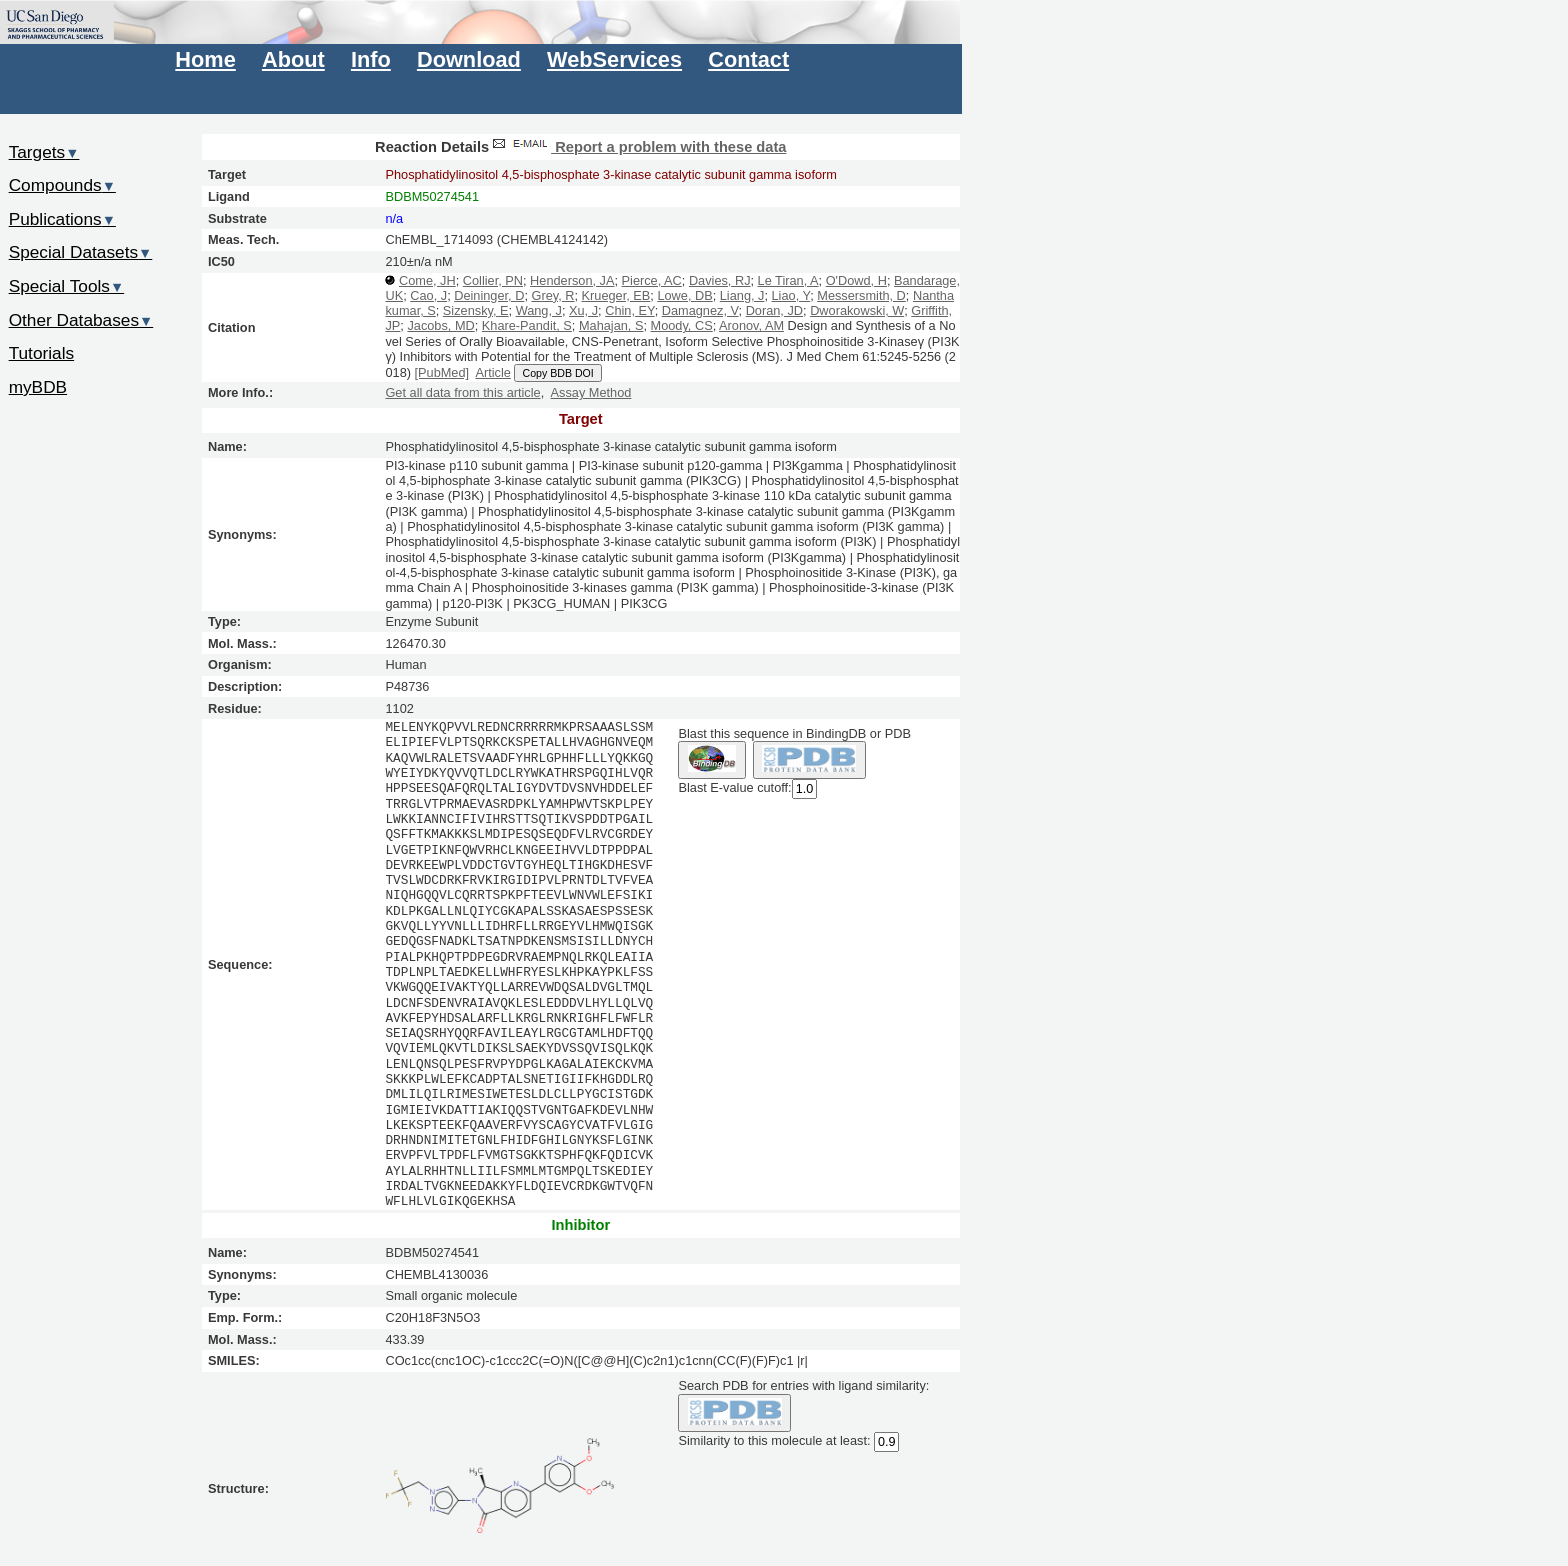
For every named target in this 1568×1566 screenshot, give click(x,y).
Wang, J (539, 310)
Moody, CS (682, 325)
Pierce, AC (652, 280)
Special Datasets (81, 252)
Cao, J (428, 295)
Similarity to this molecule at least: (774, 1440)
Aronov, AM (751, 325)
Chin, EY (630, 310)
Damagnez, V (700, 310)
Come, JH (427, 280)
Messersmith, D (861, 295)
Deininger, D (489, 295)
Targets (44, 152)
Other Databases (81, 320)
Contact (748, 59)
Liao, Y (791, 295)
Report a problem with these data (637, 147)
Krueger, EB (616, 295)
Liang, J (742, 295)
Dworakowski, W (857, 310)
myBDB (38, 387)
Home (205, 59)
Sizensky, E (476, 310)
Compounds (62, 185)
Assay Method (591, 392)
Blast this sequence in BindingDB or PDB (794, 733)
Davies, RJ (720, 280)
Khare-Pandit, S (527, 325)
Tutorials (42, 353)
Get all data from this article (462, 392)
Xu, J (583, 310)
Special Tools (67, 286)
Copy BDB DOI (557, 373)
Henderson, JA (572, 280)
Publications (62, 219)
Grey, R (552, 295)
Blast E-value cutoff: (734, 788)
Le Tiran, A (788, 280)
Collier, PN (493, 280)
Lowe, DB (684, 295)
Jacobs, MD (440, 325)
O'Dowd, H (856, 280)
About (293, 59)
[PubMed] (442, 372)
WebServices (614, 59)
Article (492, 372)
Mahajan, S (611, 325)
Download (469, 59)
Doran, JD (774, 310)
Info (371, 59)
